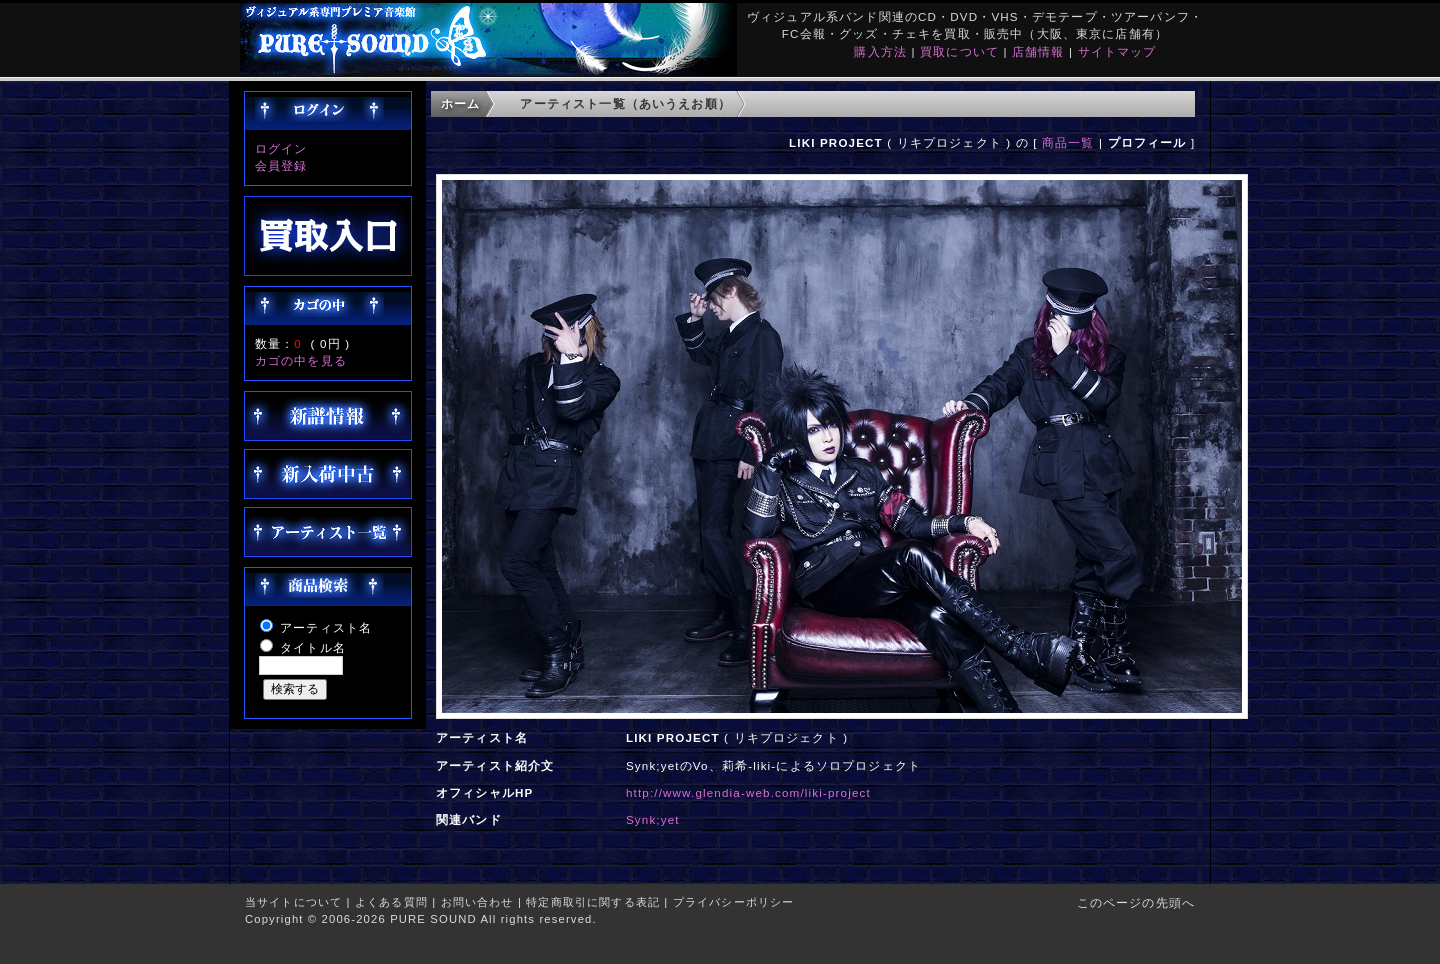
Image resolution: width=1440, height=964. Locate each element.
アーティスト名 (326, 627)
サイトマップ (1117, 51)
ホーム (460, 103)
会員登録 (281, 165)
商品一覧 (1068, 142)
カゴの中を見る (301, 360)
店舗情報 (1038, 51)
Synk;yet (653, 819)
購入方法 (880, 51)
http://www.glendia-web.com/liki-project (748, 792)
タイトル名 (313, 647)
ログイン (281, 148)
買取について (959, 51)
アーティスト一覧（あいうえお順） (625, 103)
